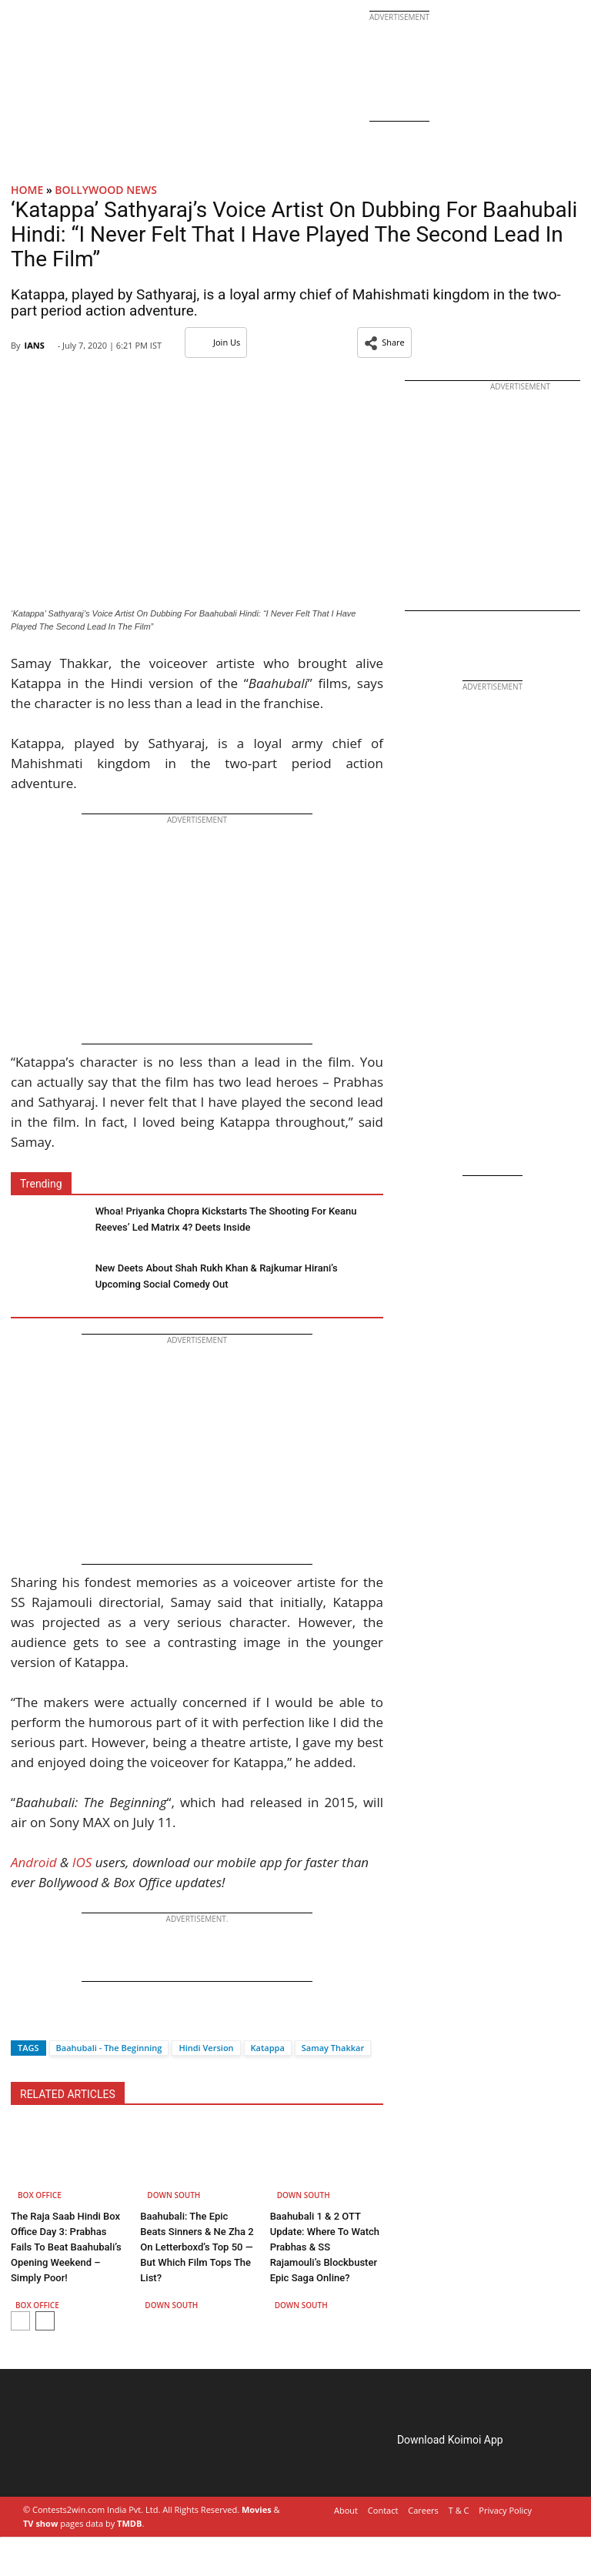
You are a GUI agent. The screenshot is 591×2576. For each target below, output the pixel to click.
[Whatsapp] (73, 2020)
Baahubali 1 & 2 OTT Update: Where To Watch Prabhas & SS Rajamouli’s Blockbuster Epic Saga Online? (324, 2247)
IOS (82, 1862)
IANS (34, 345)
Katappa (268, 2047)
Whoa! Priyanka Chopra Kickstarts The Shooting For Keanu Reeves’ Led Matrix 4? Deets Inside (226, 1219)
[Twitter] (48, 2020)
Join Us (216, 342)
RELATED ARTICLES (67, 2094)
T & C (459, 2510)
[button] (384, 342)
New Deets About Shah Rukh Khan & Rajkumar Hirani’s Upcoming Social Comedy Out (216, 1276)
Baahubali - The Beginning (109, 2047)
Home (27, 189)
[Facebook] (22, 2020)
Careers (423, 2510)
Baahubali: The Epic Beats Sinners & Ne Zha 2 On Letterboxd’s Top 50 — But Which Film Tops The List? (196, 2247)
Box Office (40, 2195)
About (346, 2510)
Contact (383, 2510)
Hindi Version (206, 2047)
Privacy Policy (505, 2510)
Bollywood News (106, 189)
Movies (257, 2509)
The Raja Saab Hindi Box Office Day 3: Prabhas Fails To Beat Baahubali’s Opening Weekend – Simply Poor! (66, 2247)
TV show (40, 2523)
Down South (173, 2195)
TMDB (129, 2523)
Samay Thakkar (333, 2047)
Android (34, 1862)
